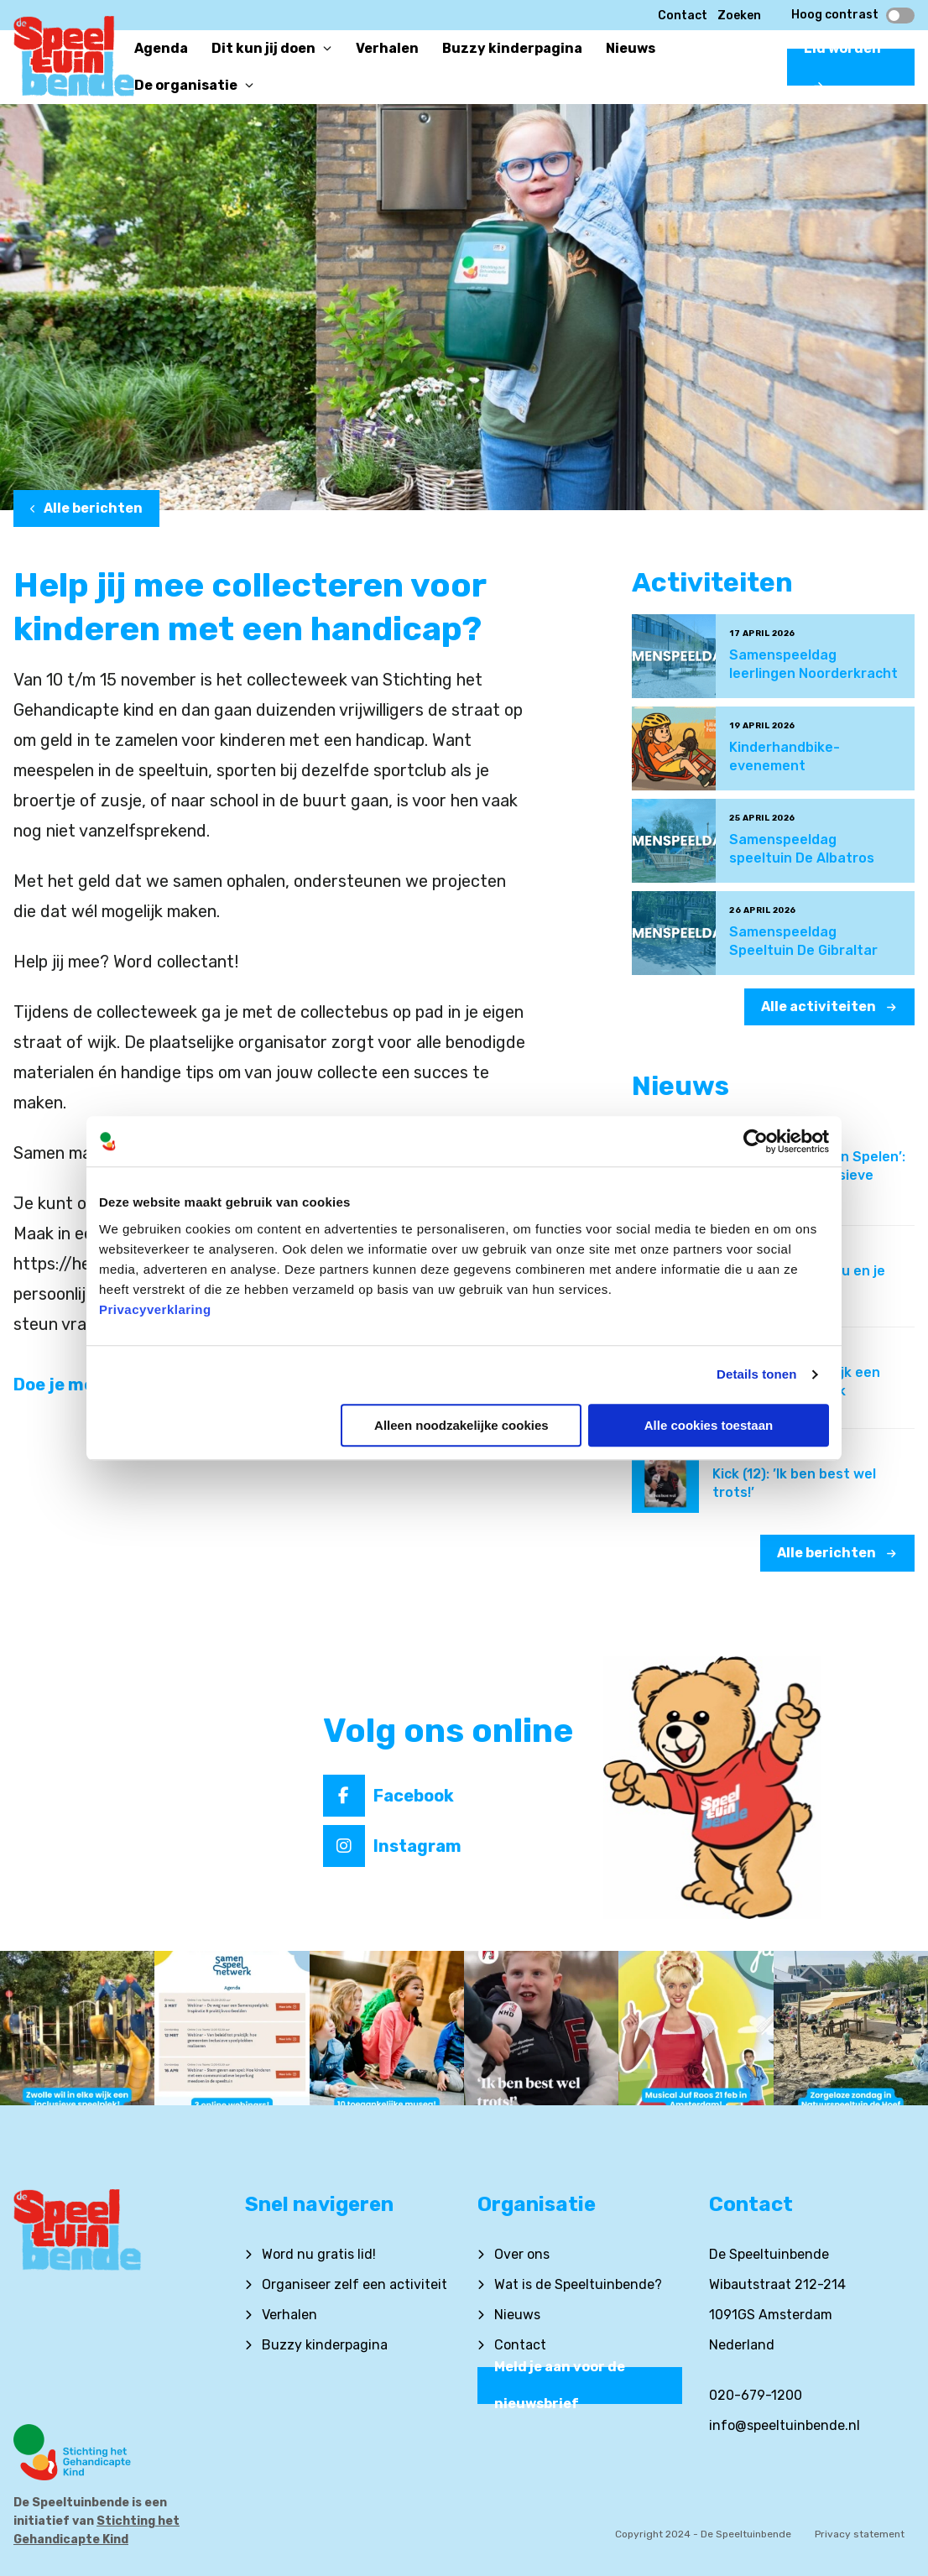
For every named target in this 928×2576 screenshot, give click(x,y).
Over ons (522, 2254)
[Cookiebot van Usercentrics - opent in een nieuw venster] (755, 1141)
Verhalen (289, 2315)
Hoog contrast (853, 15)
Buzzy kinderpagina (325, 2345)
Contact (682, 15)
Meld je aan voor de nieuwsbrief (559, 2385)
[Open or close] (327, 49)
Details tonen (756, 1374)
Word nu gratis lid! (319, 2254)
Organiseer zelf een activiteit (354, 2284)
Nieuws (517, 2315)
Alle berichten (86, 508)
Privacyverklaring (155, 1309)
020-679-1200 (755, 2395)
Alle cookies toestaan (708, 1425)
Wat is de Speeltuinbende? (578, 2284)
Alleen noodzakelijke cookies (461, 1425)
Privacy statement (860, 2534)
